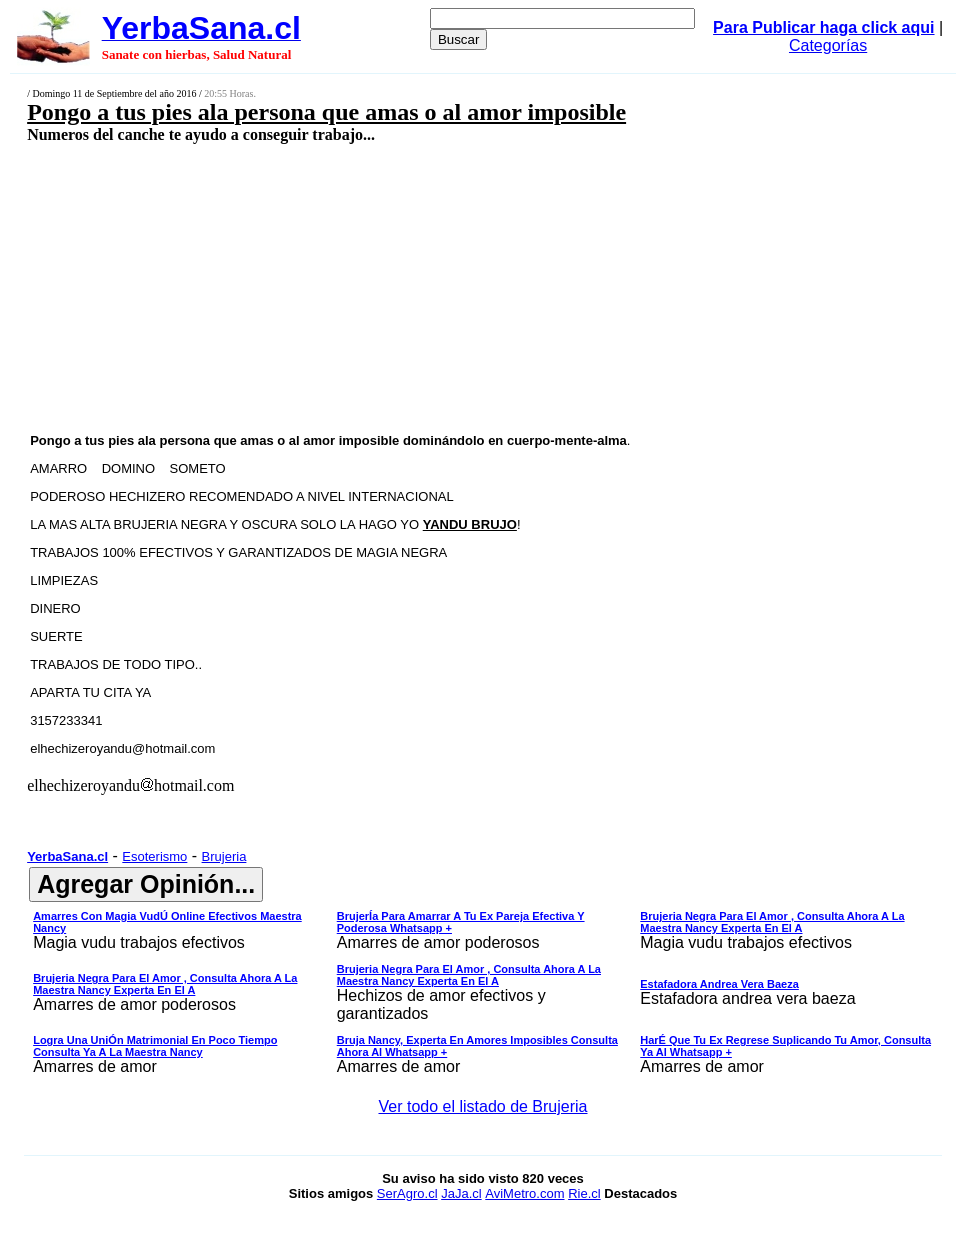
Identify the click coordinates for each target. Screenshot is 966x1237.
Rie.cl (584, 1193)
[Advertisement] (404, 287)
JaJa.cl (461, 1193)
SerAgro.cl (407, 1193)
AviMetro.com (524, 1193)
